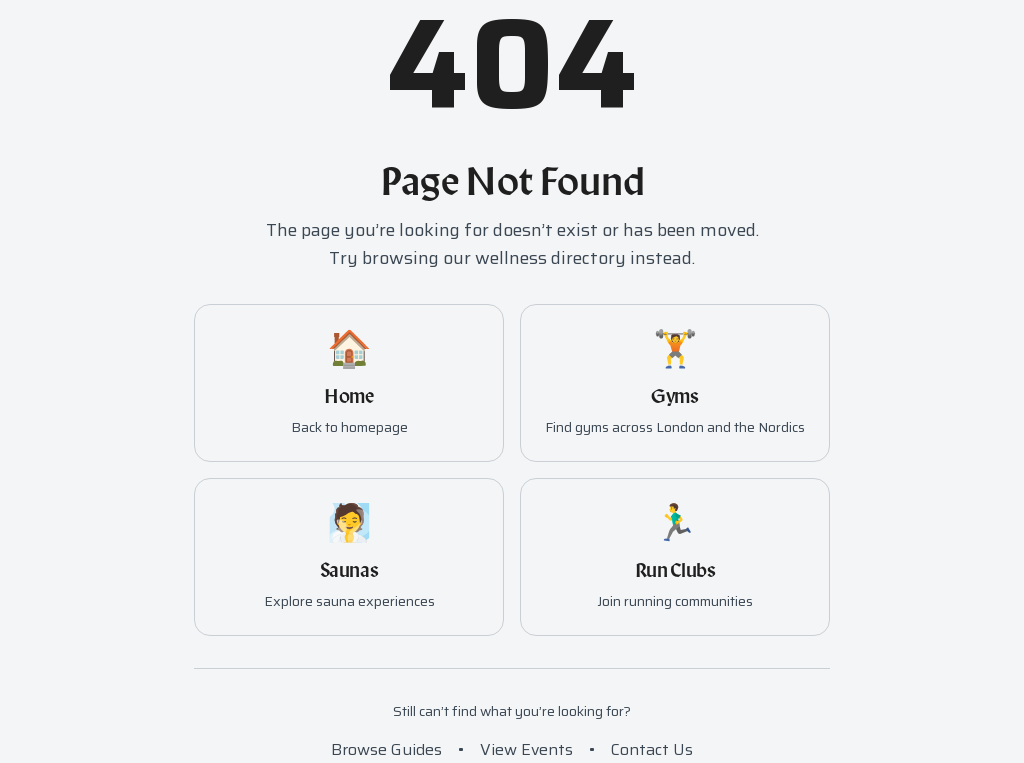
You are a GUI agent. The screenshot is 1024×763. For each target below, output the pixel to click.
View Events (526, 749)
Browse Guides (386, 749)
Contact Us (652, 749)
